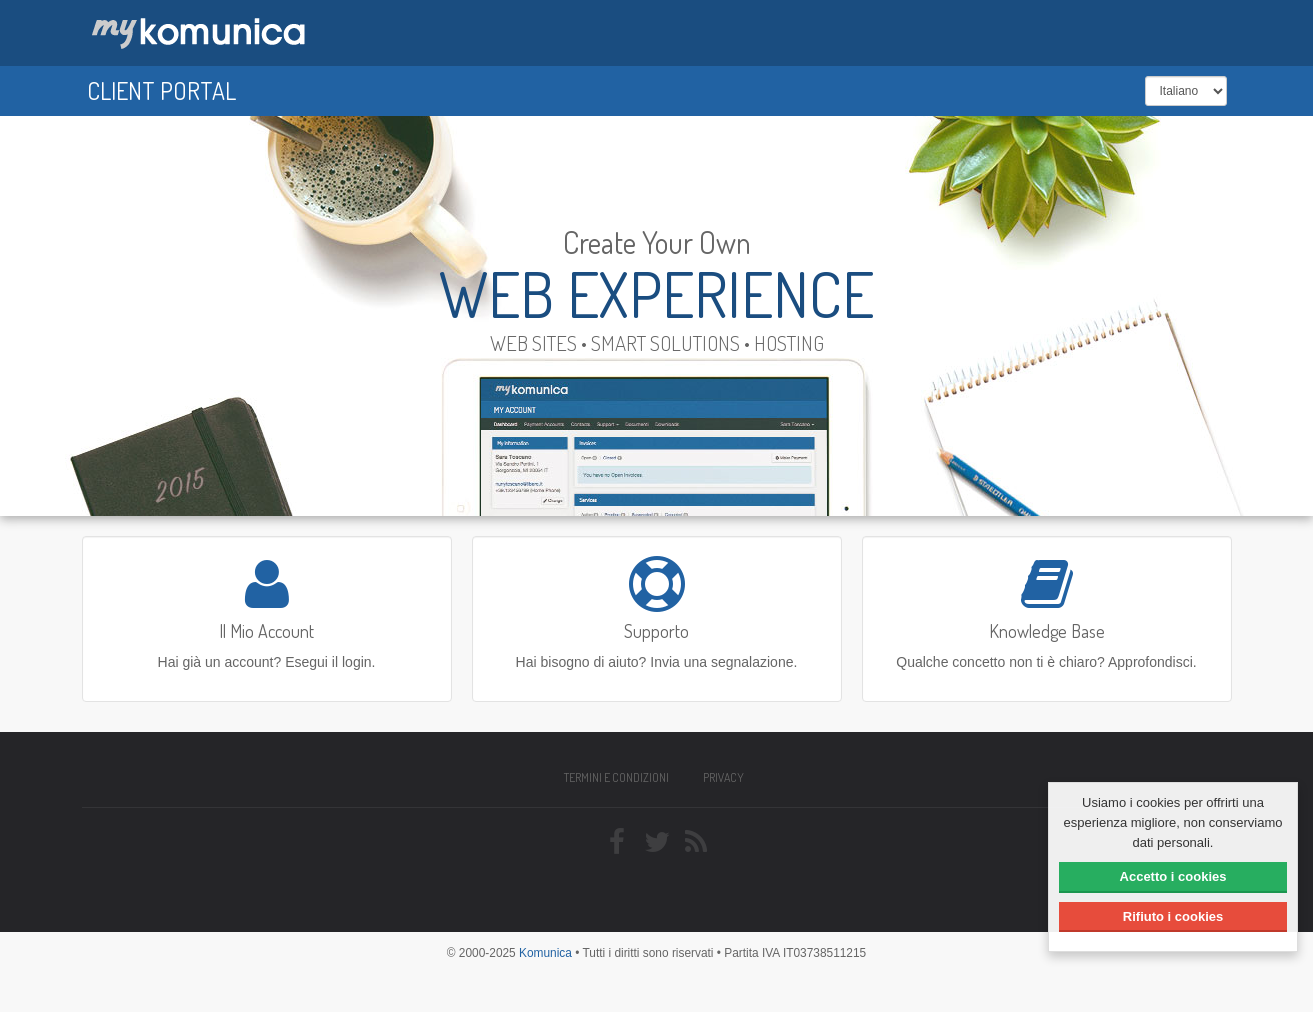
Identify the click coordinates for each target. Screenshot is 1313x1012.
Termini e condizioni (616, 777)
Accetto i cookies (1173, 876)
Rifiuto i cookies (1173, 916)
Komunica (545, 953)
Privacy (723, 777)
